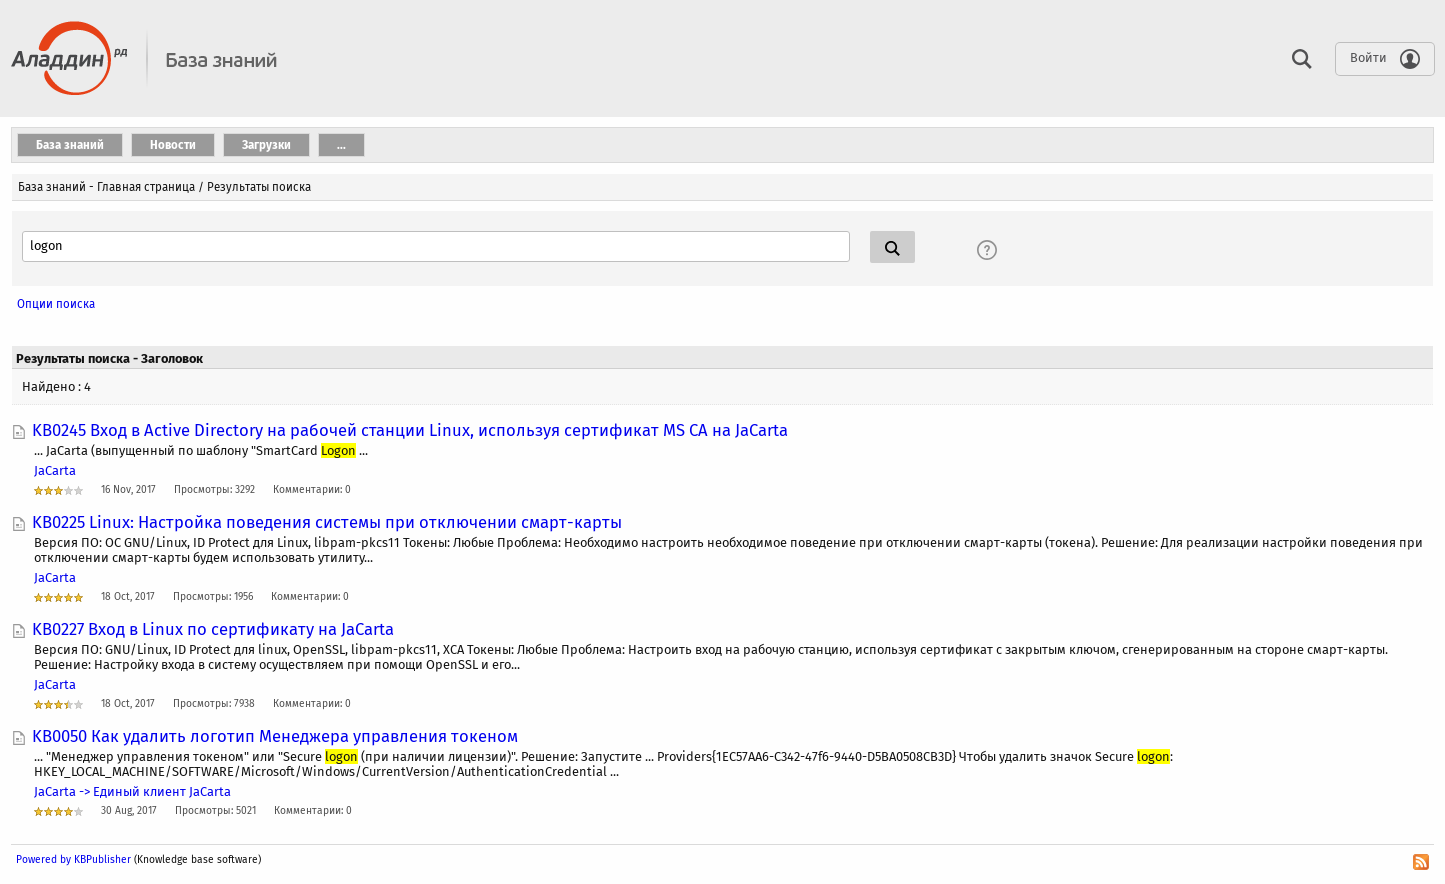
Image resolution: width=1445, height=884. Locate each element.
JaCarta (55, 470)
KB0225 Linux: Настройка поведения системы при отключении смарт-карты (327, 522)
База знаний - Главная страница (106, 187)
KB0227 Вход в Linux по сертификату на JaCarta (213, 629)
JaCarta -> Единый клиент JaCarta (132, 791)
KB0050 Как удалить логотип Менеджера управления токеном (275, 736)
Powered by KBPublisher (73, 859)
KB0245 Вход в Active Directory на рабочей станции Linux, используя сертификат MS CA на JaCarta (410, 430)
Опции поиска (56, 304)
